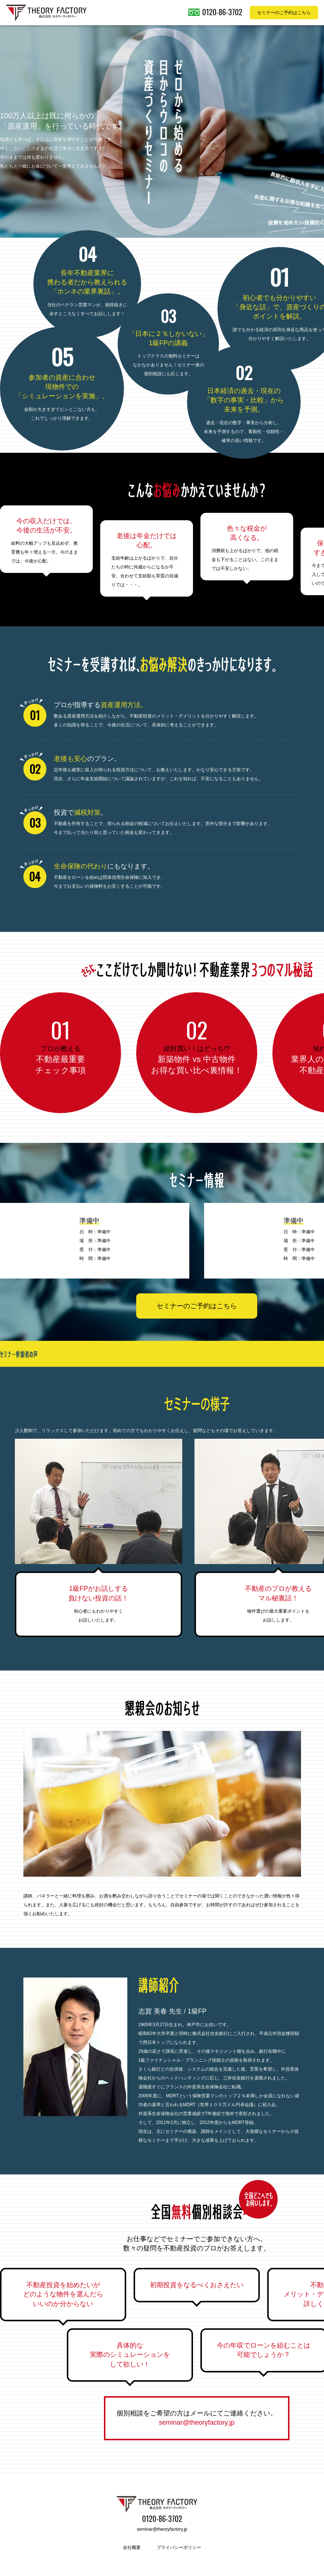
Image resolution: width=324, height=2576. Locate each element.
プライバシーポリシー (179, 2547)
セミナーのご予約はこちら (197, 1306)
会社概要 (132, 2547)
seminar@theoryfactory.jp (197, 2422)
